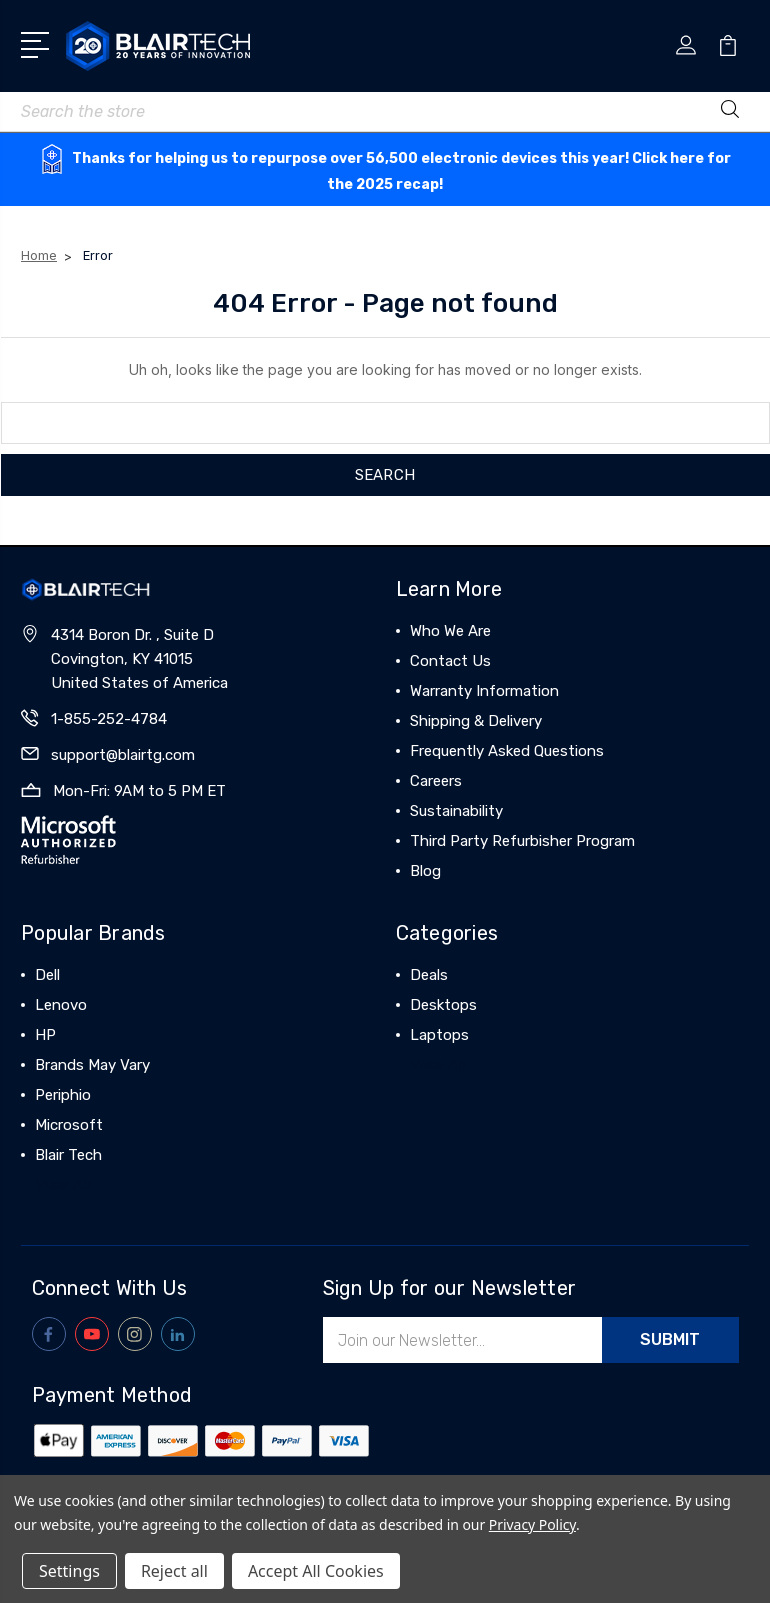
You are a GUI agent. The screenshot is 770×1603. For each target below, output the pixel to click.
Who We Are (450, 631)
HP (45, 1035)
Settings (69, 1571)
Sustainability (456, 811)
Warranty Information (484, 691)
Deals (429, 975)
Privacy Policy (532, 1524)
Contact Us (450, 661)
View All (63, 1185)
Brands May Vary (92, 1065)
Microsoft (69, 1125)
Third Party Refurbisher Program (522, 841)
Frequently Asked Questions (507, 751)
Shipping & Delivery (476, 721)
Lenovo (61, 1005)
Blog (425, 871)
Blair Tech (68, 1155)
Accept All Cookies (316, 1571)
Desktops (443, 1005)
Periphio (63, 1095)
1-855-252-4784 (109, 719)
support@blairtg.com (123, 755)
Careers (436, 781)
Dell (47, 975)
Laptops (439, 1035)
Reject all (174, 1571)
